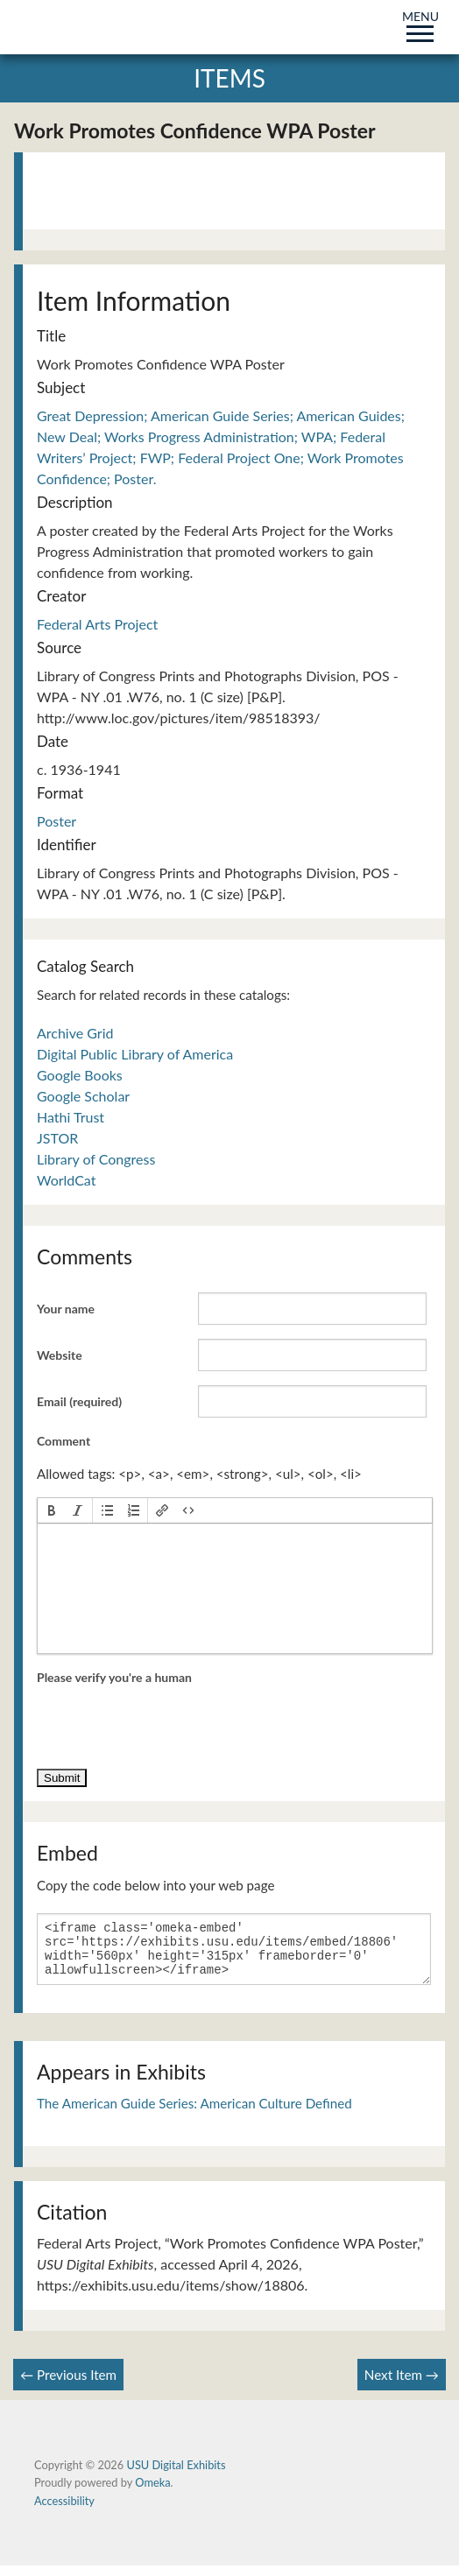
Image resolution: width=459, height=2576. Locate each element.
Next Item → (401, 2385)
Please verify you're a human (114, 1677)
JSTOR (57, 1138)
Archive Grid (75, 1032)
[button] (51, 1510)
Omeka (152, 2493)
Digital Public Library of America (135, 1053)
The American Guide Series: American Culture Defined (194, 2114)
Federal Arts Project (97, 624)
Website (59, 1355)
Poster (56, 821)
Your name (66, 1308)
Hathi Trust (70, 1117)
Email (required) (79, 1401)
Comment (63, 1440)
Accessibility (64, 2511)
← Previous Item (68, 2385)
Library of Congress (96, 1159)
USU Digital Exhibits (175, 2475)
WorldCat (66, 1180)
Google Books (80, 1074)
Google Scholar (83, 1095)
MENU (420, 23)
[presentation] (51, 1510)
